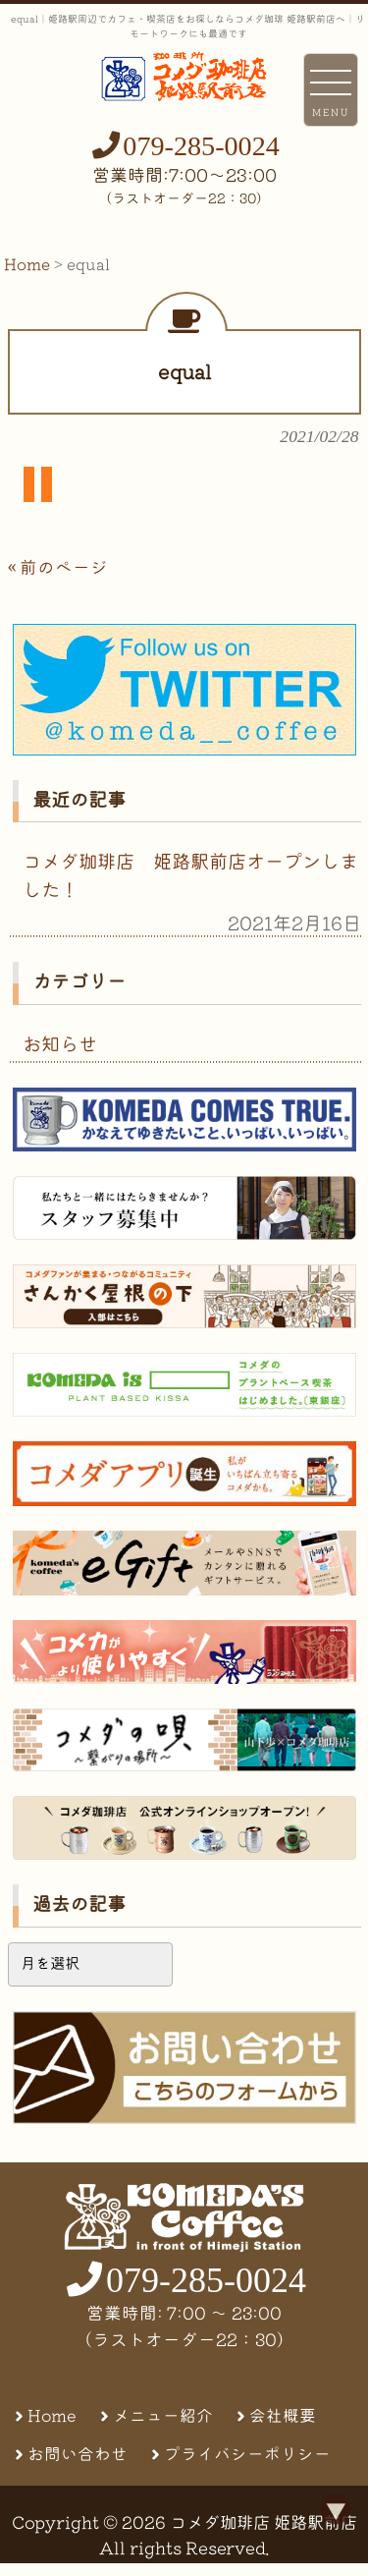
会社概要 (282, 2415)
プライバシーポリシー (247, 2453)
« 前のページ (58, 567)
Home (52, 2415)
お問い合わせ (77, 2453)
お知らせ (60, 1044)
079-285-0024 (201, 146)
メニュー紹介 (163, 2415)
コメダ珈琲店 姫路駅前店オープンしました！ (190, 875)
